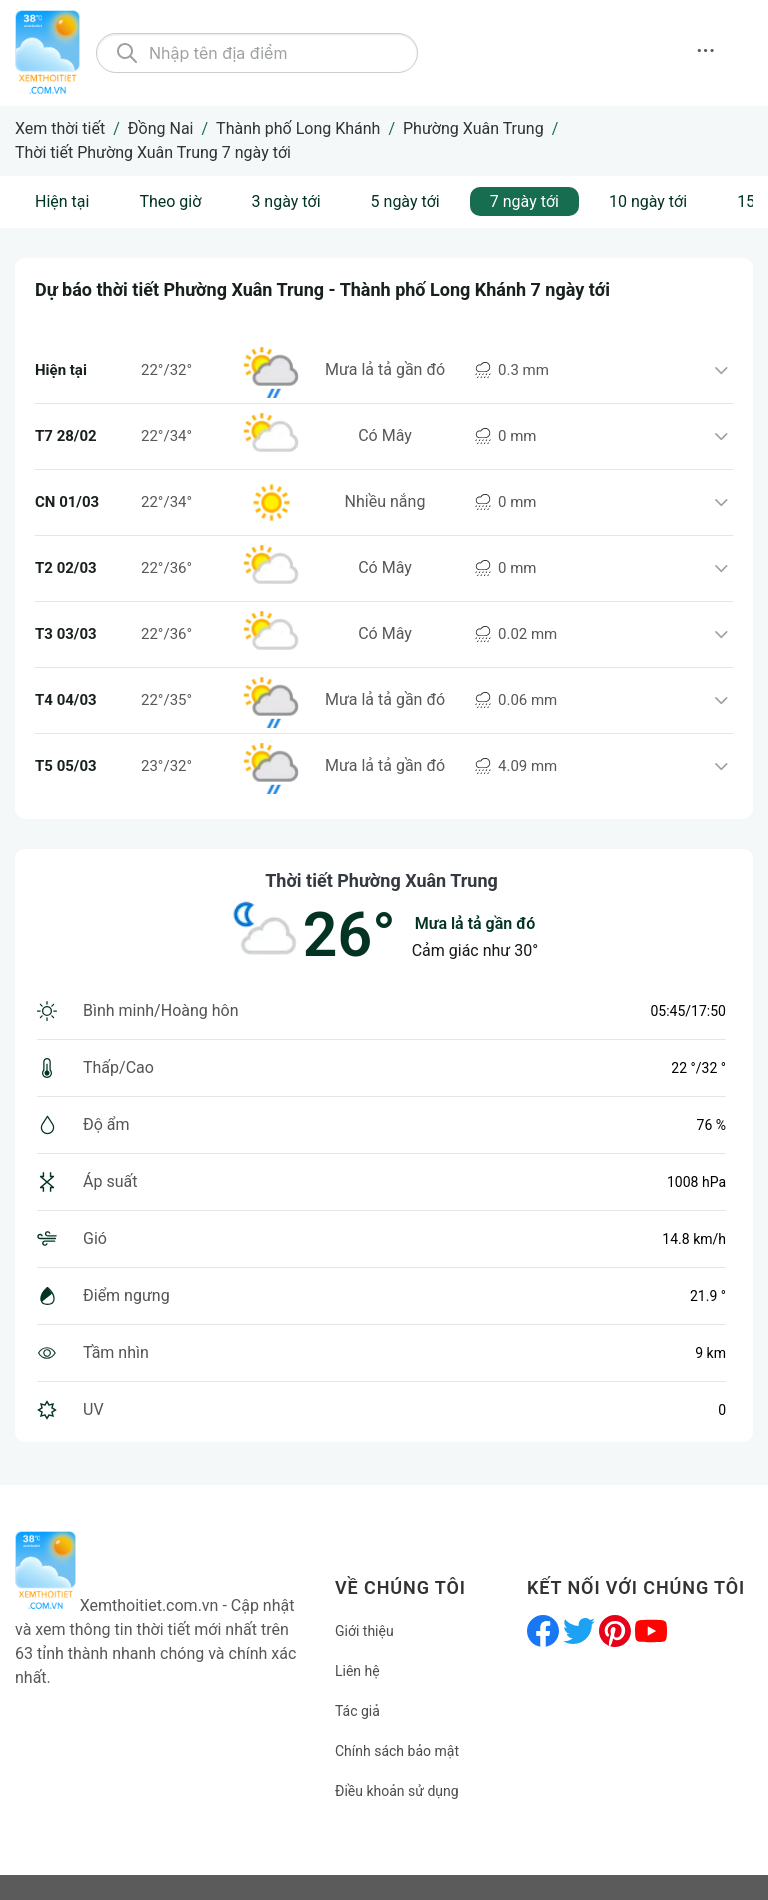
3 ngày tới (285, 201)
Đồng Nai (161, 128)
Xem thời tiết (60, 128)
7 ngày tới (524, 201)
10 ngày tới (648, 201)
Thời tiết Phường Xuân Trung (381, 880)
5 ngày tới (405, 201)
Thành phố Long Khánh (298, 128)
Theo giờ (170, 201)
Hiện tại (62, 201)
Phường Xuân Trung (473, 128)
